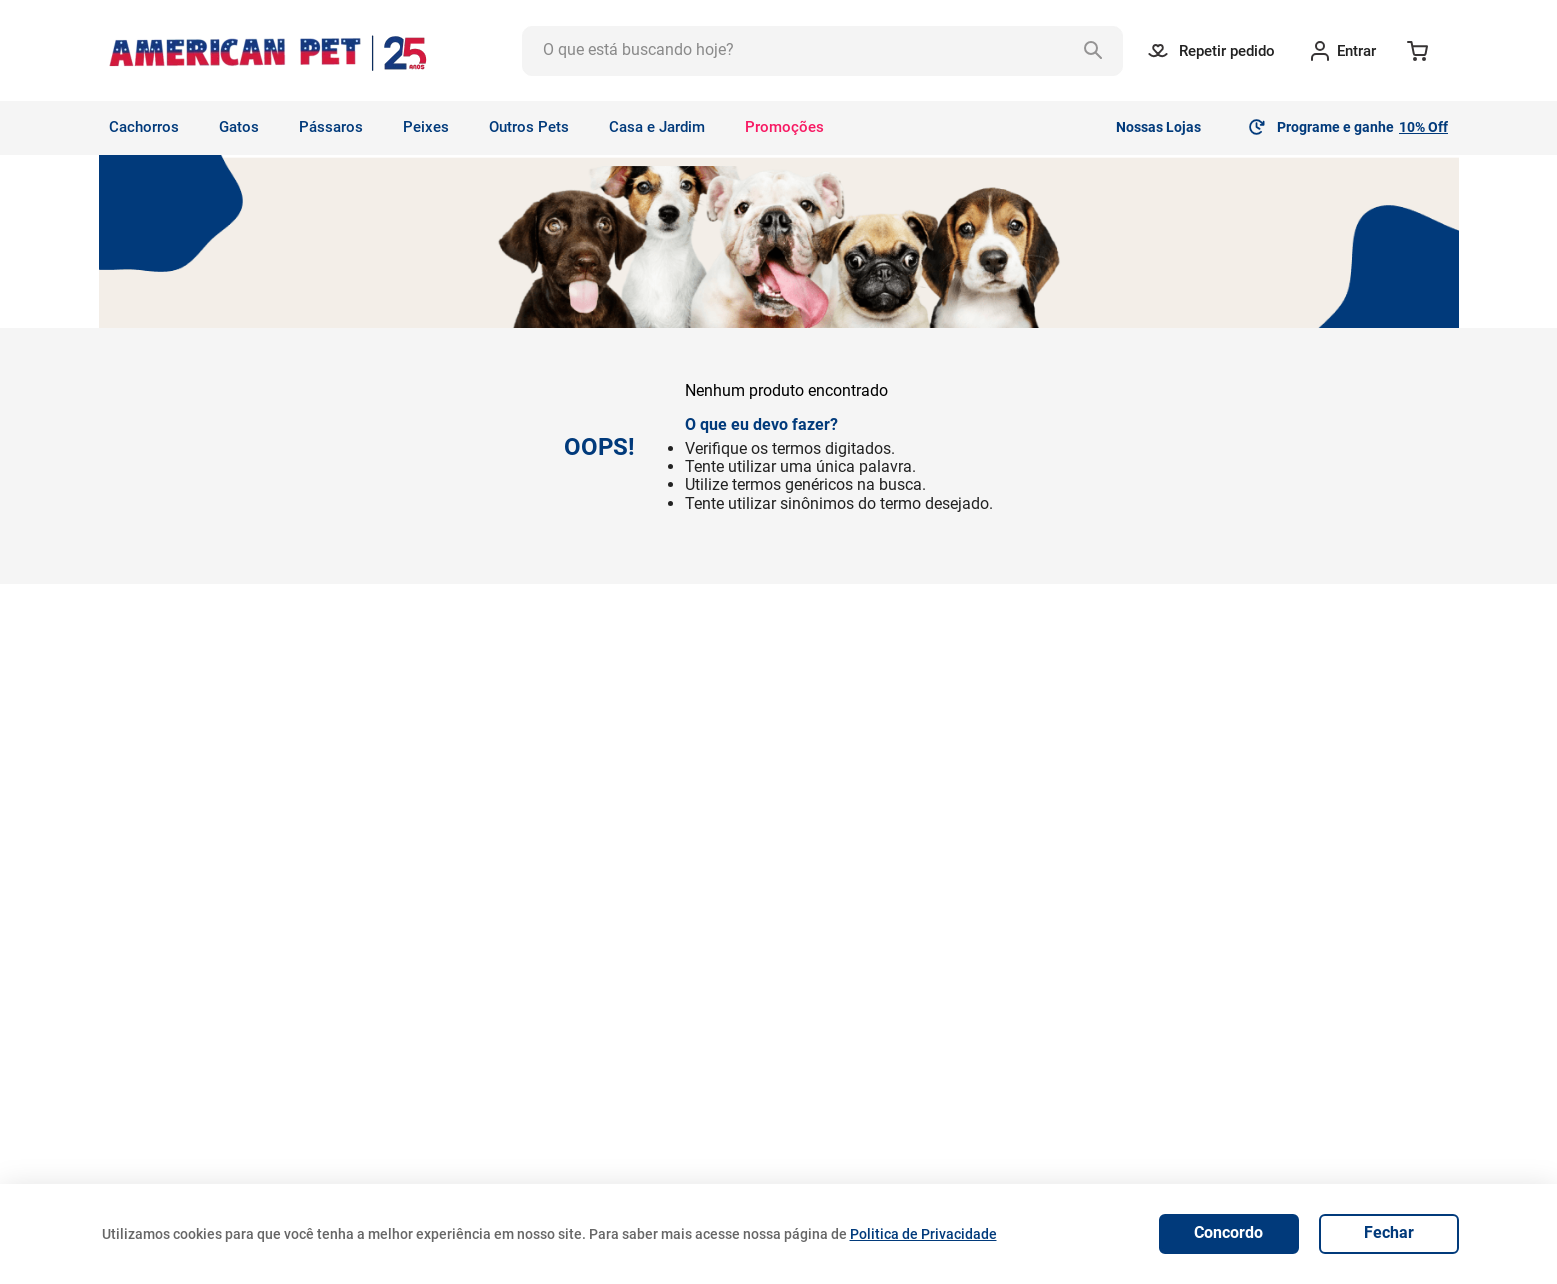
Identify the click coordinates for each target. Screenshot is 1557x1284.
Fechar (1389, 1232)
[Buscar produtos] (1098, 51)
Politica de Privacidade (923, 1234)
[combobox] (823, 51)
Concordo (1228, 1232)
